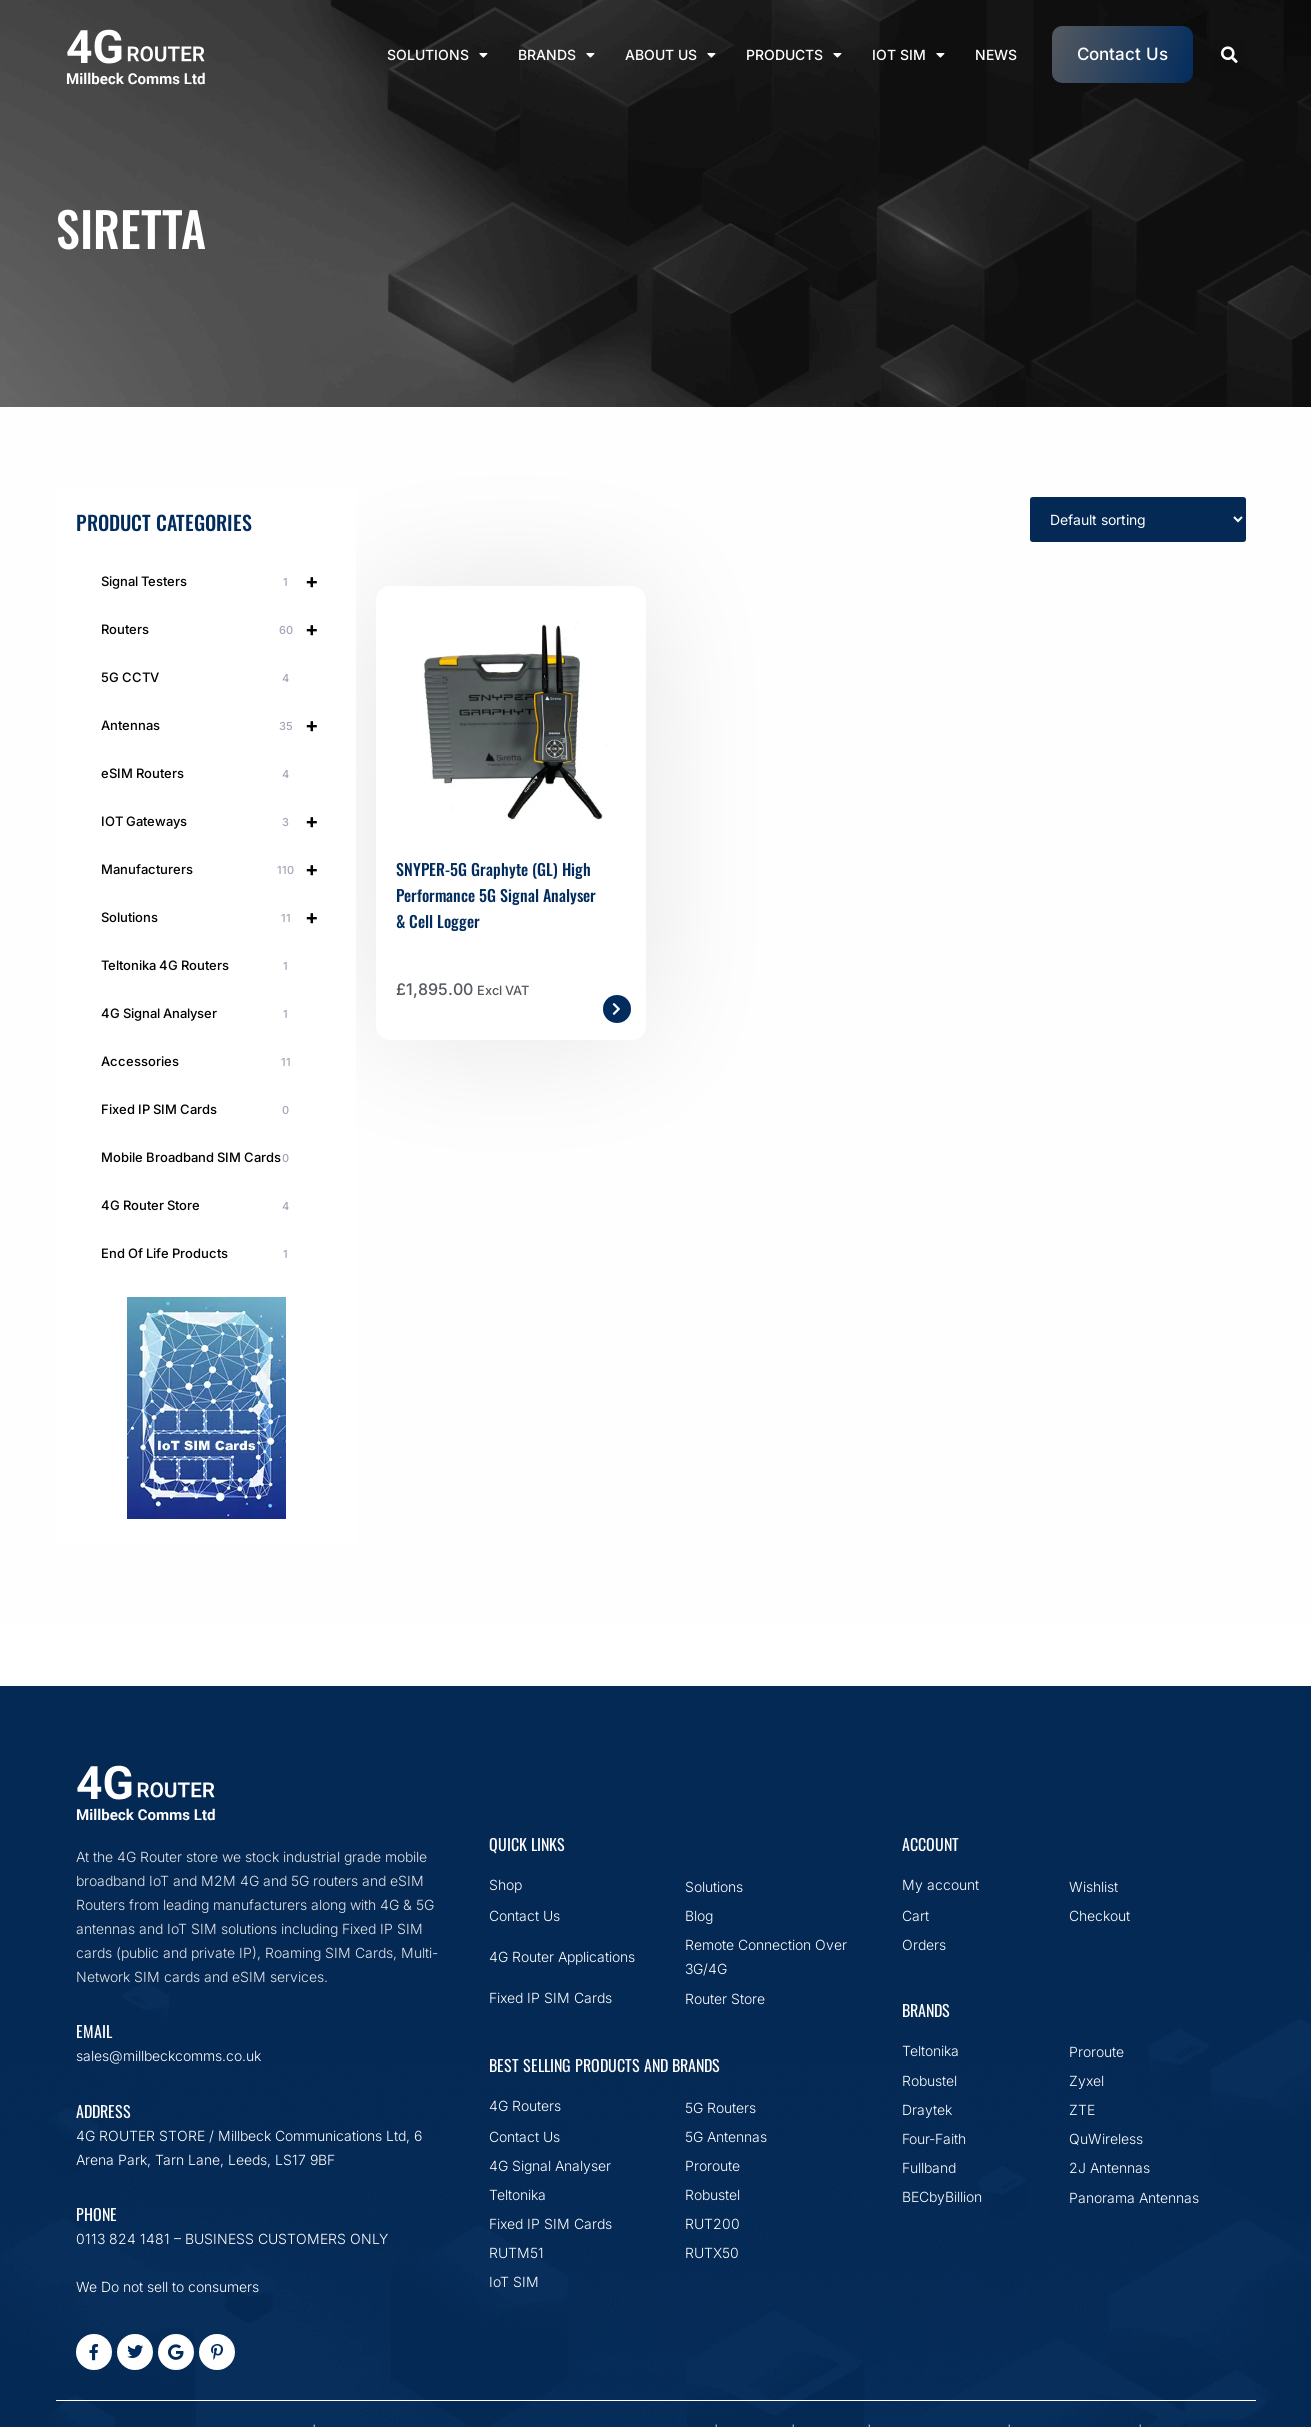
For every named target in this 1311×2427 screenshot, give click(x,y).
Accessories (198, 1062)
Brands (556, 54)
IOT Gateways (218, 821)
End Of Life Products (198, 1254)
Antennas (218, 725)
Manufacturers (218, 869)
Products (794, 54)
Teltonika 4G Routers (198, 966)
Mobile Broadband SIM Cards (198, 1158)
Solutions (437, 54)
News (996, 54)
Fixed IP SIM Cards (198, 1110)
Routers (218, 629)
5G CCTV (198, 678)
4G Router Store (198, 1206)
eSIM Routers (198, 774)
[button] (1229, 54)
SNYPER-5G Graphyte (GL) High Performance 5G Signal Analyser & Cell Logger (496, 895)
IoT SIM (908, 54)
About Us (670, 54)
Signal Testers (218, 581)
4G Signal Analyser (198, 1014)
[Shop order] (1138, 519)
